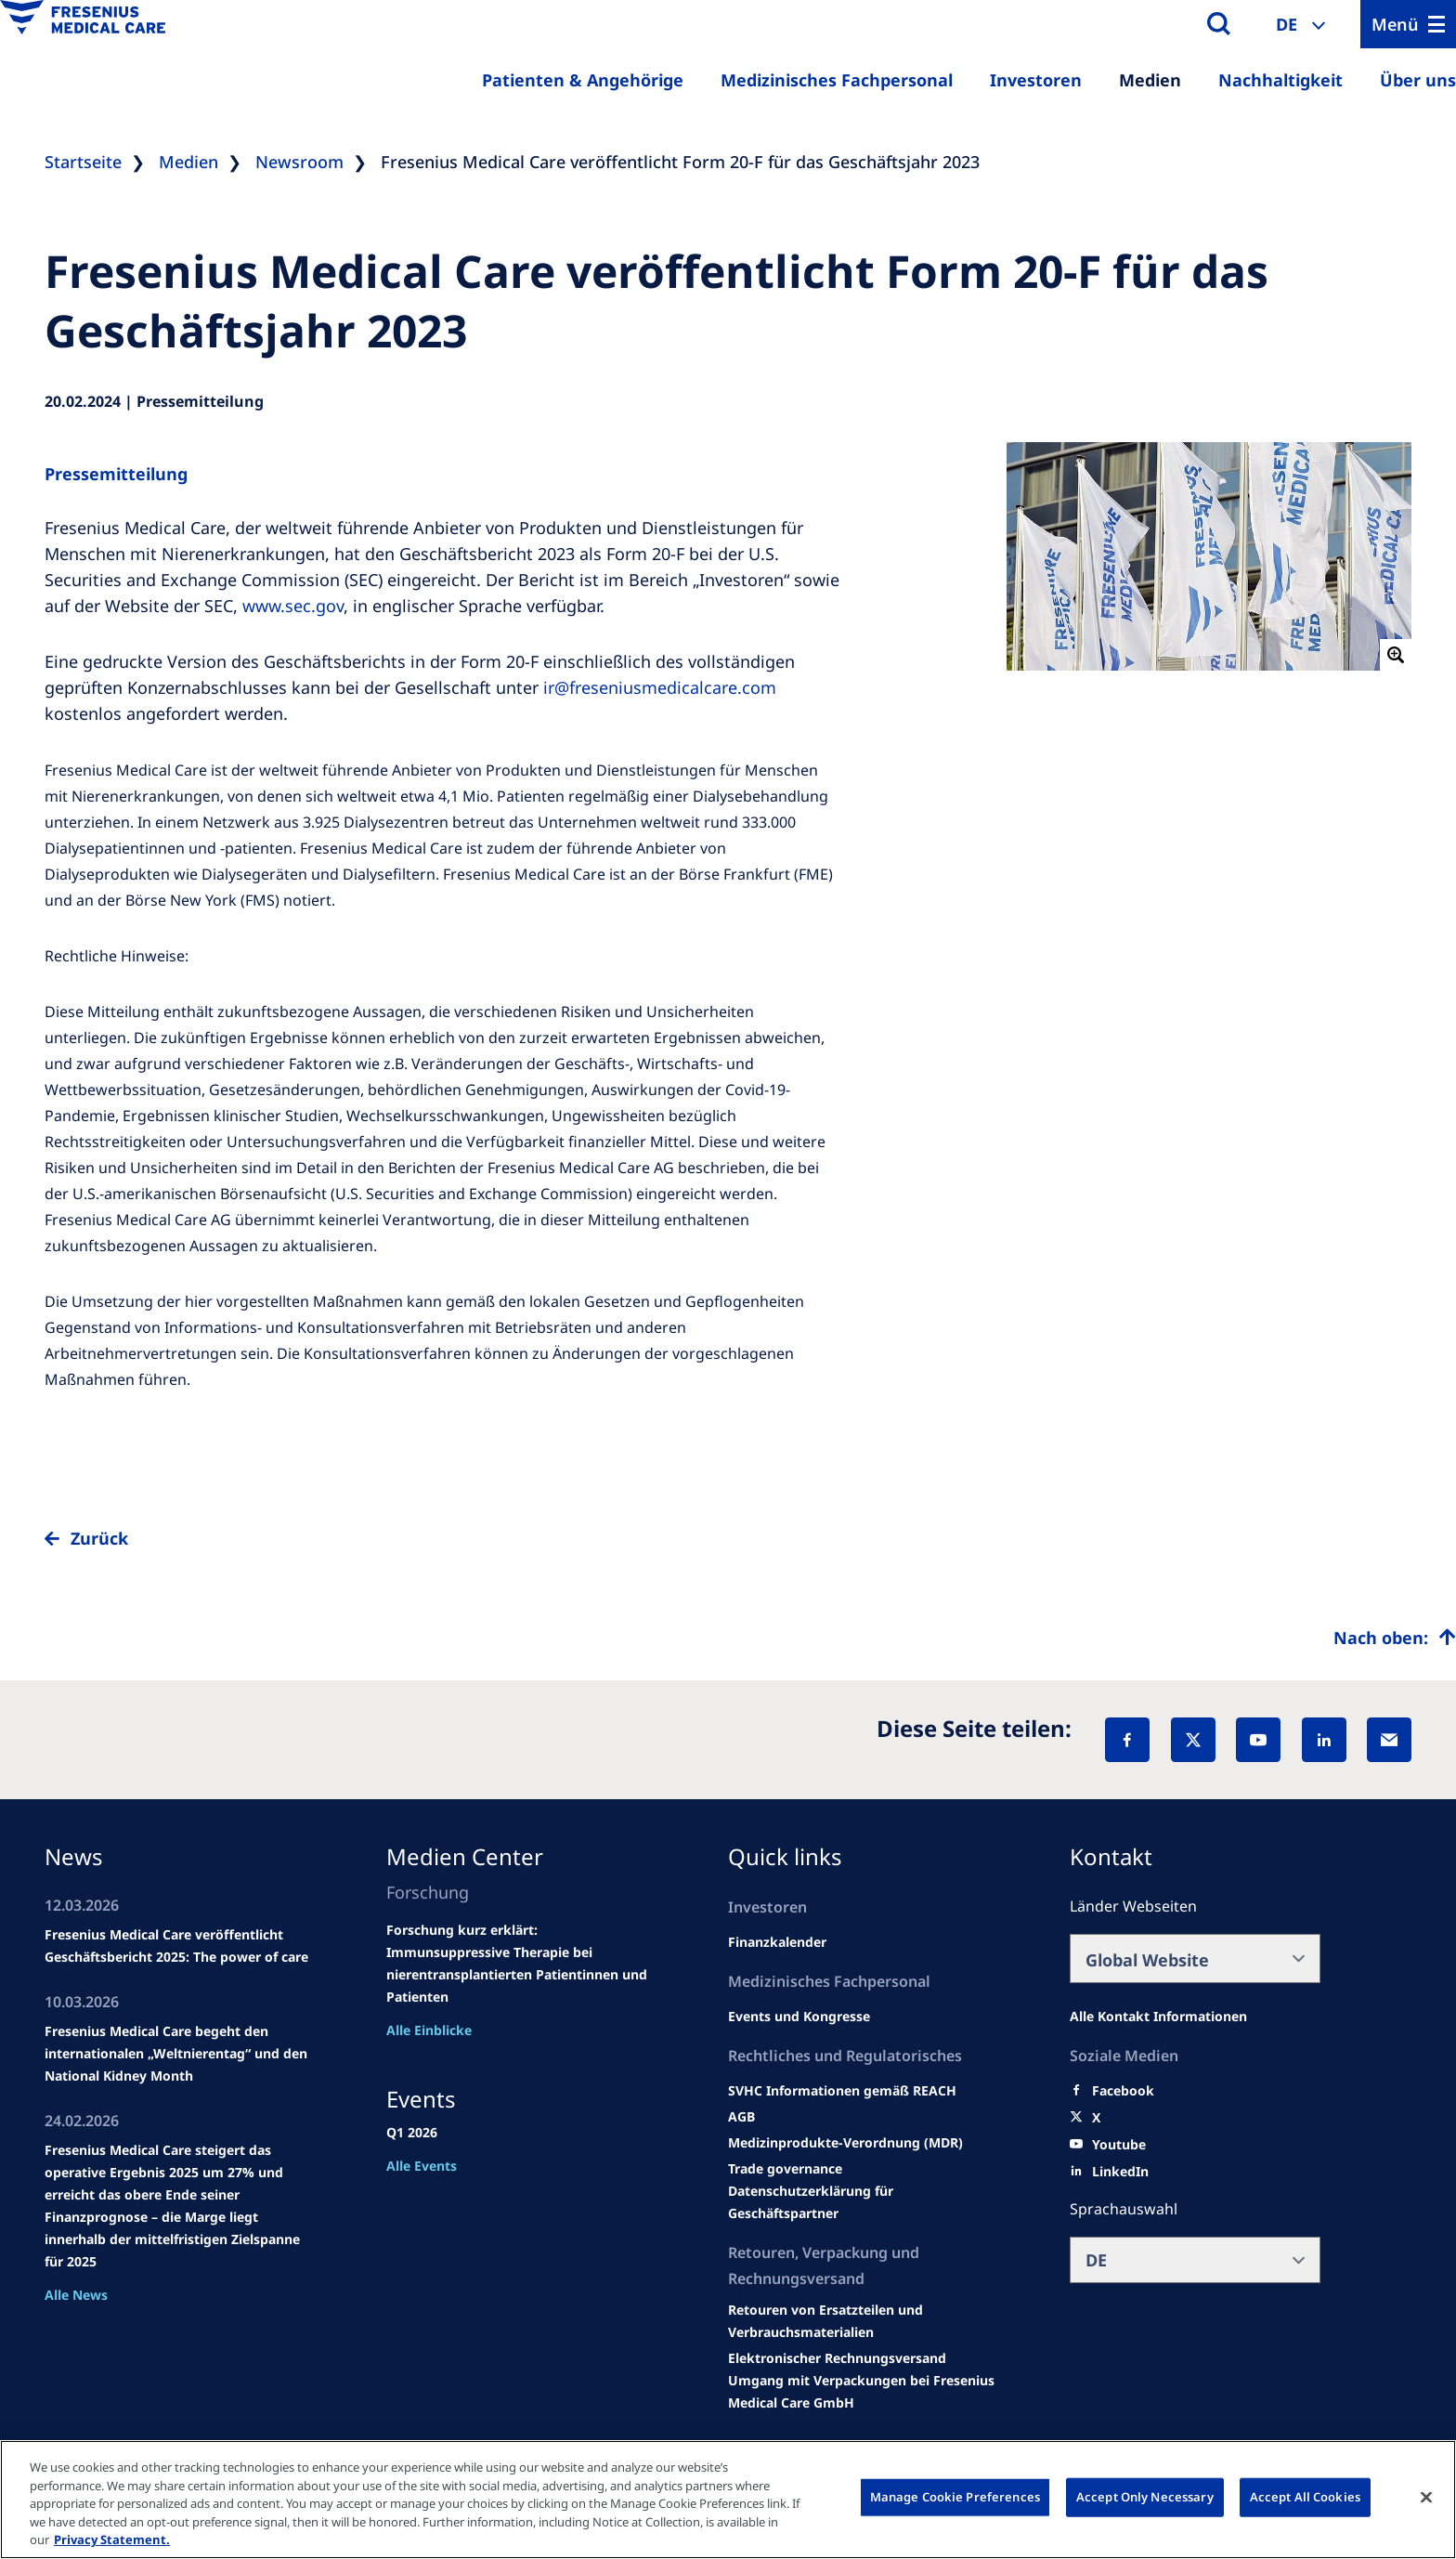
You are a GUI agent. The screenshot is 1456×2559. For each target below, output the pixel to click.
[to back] (728, 1553)
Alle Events (421, 2165)
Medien (1150, 80)
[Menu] (1408, 24)
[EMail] (1389, 1739)
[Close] (1426, 2497)
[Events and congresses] (842, 2091)
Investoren (1036, 80)
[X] (1193, 1739)
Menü (1395, 24)
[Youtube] (1119, 2145)
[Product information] (864, 2321)
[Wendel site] (799, 2016)
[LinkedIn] (1324, 1739)
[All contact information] (1158, 2016)
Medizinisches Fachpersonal (837, 80)
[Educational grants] (741, 2117)
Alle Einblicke (429, 2030)
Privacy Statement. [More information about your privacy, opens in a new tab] (112, 2539)
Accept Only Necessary (1145, 2496)
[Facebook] (1127, 1739)
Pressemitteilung (116, 474)
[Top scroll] (1394, 1638)
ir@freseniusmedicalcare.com (659, 687)
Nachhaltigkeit (1280, 80)
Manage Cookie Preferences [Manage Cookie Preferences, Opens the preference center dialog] (955, 2496)
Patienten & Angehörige (582, 80)
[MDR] (845, 2143)
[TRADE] (864, 2202)
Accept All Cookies (1305, 2496)
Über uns (1418, 80)
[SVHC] (785, 2169)
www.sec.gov (293, 605)
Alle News (76, 2295)
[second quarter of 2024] (777, 1942)
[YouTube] (1258, 1739)
